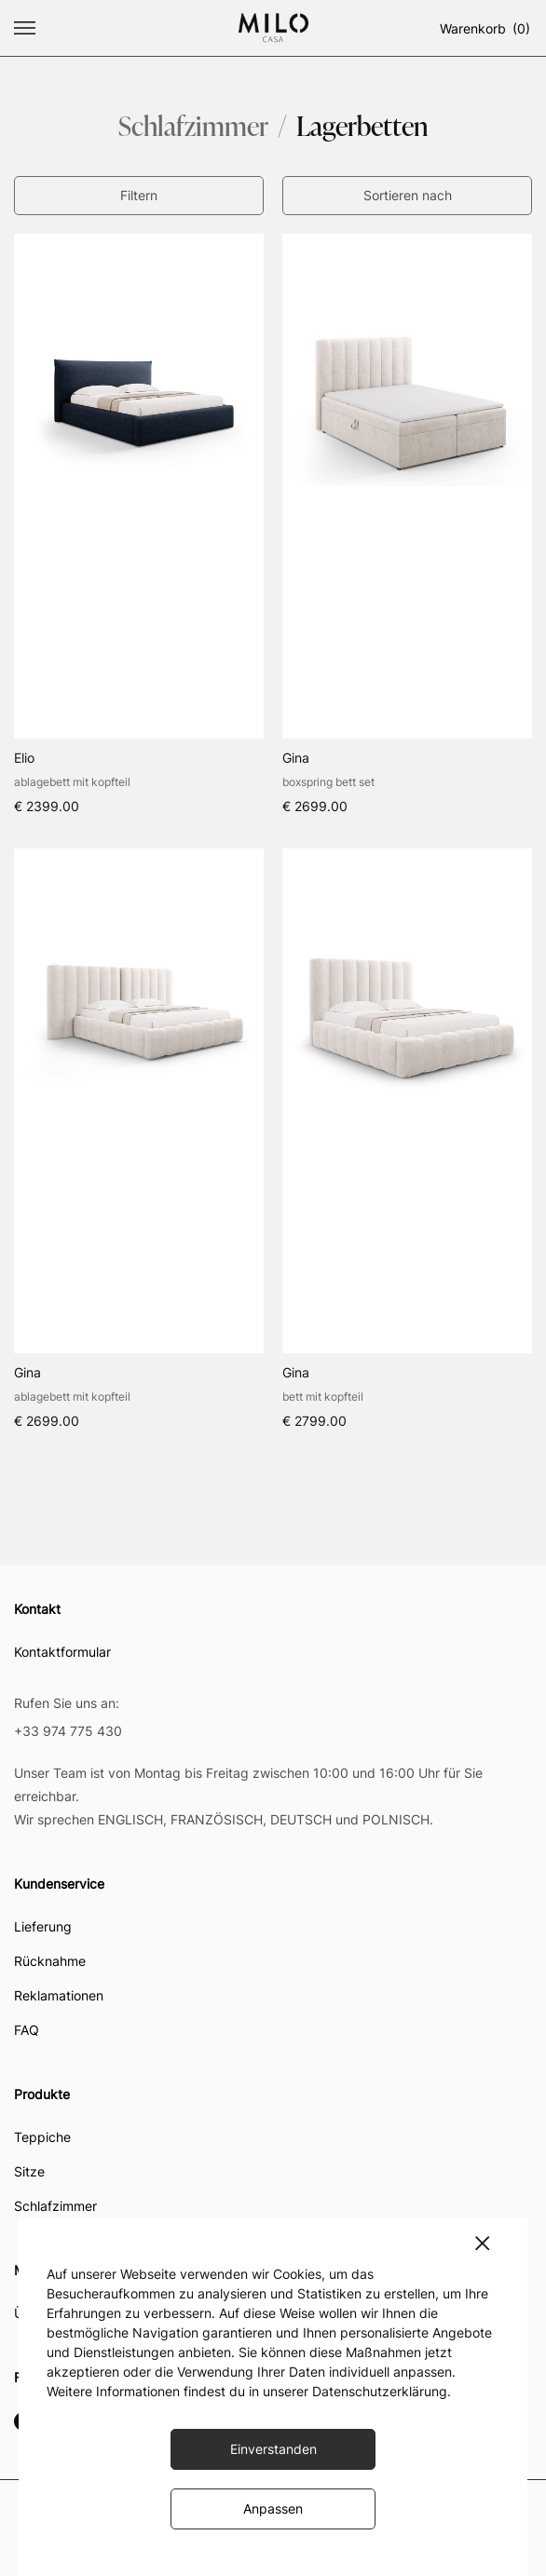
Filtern (138, 195)
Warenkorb (486, 28)
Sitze (29, 2172)
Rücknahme (50, 1962)
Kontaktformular (62, 1653)
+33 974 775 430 (68, 1731)
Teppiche (42, 2138)
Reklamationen (58, 1996)
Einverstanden (273, 2449)
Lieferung (43, 1927)
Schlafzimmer (55, 2207)
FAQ (26, 2031)
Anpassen (273, 2508)
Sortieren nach (407, 195)
